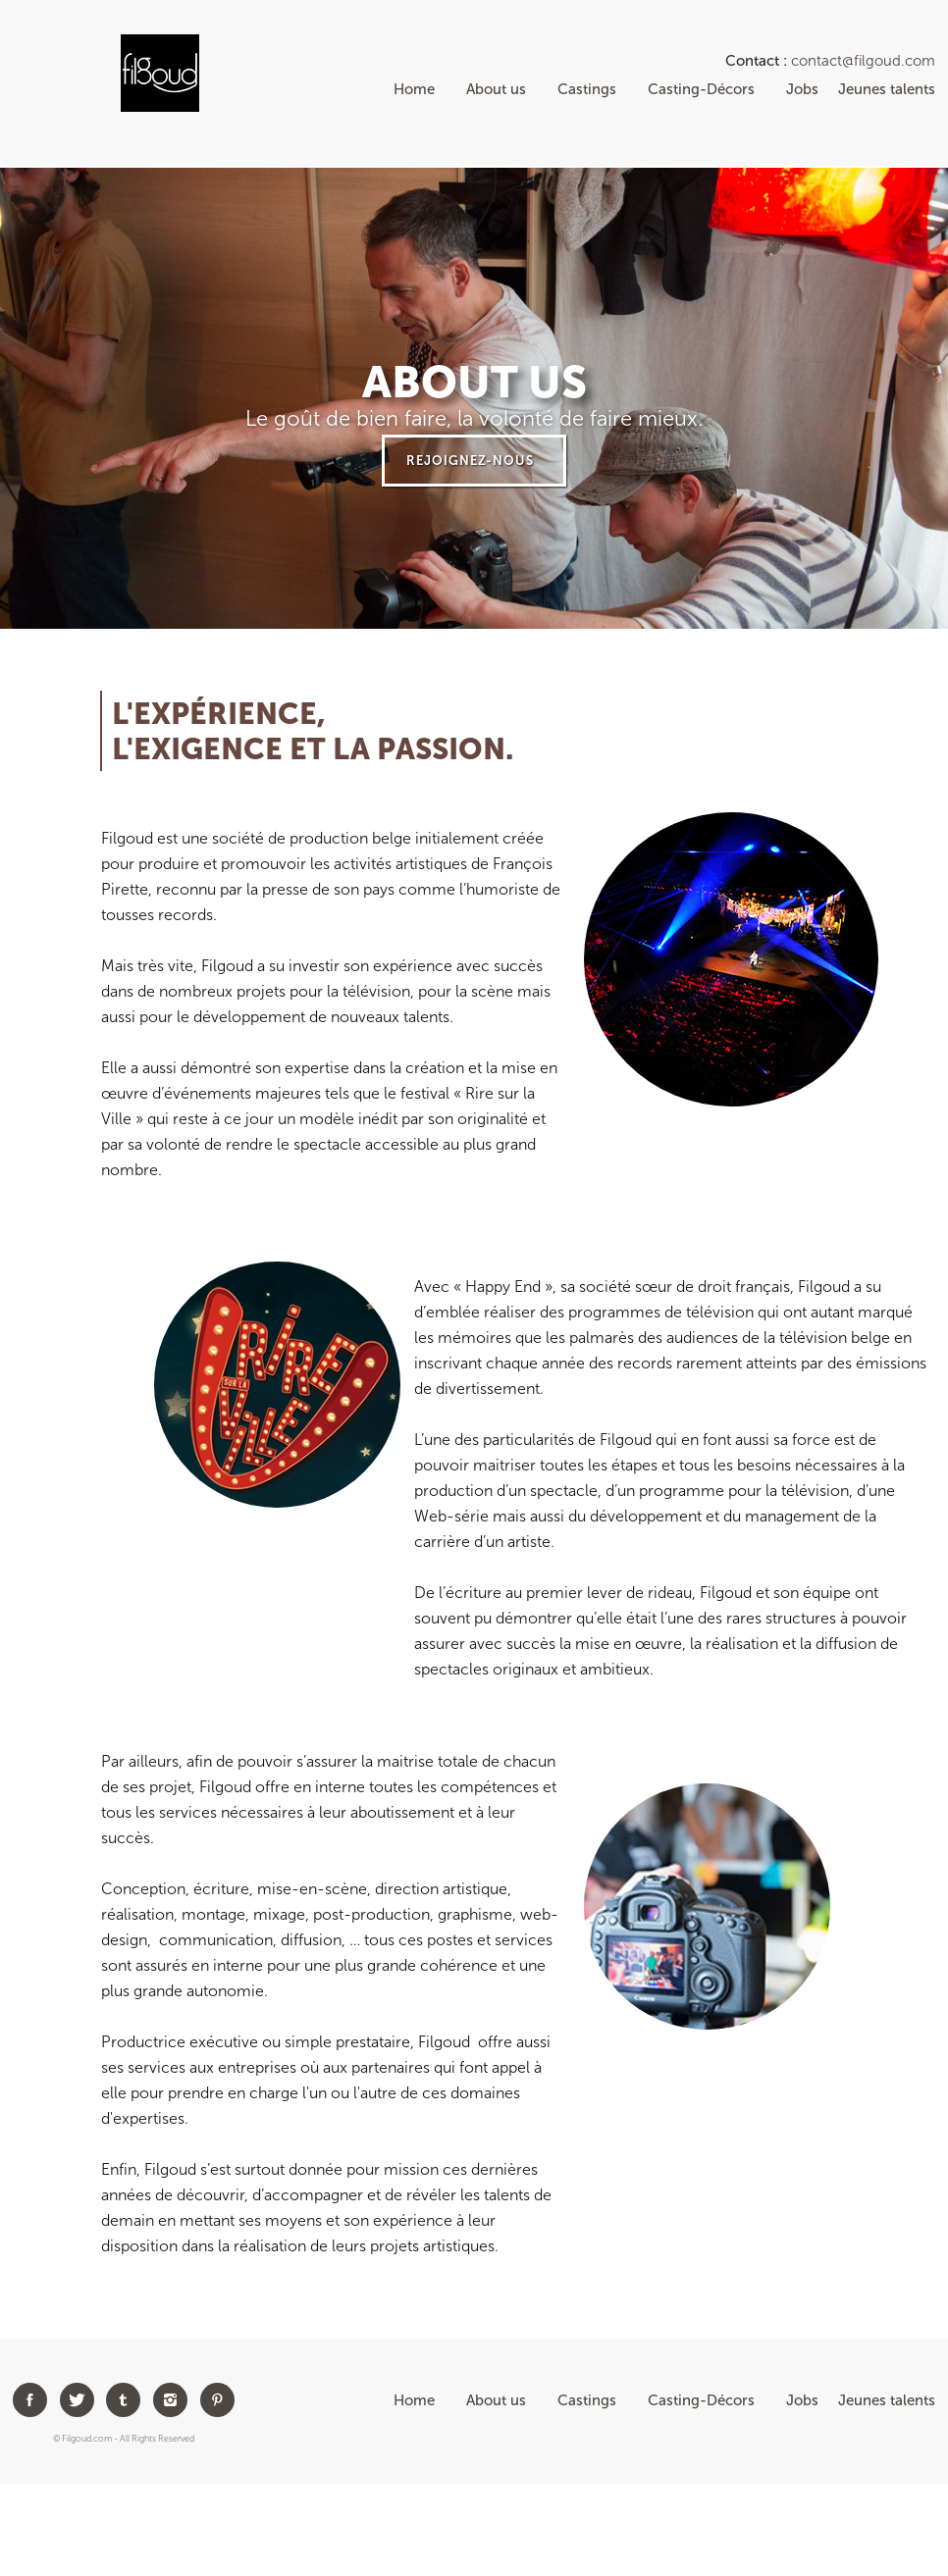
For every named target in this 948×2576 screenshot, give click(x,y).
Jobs (786, 89)
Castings (586, 89)
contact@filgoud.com (863, 61)
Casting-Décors (701, 89)
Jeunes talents (886, 89)
